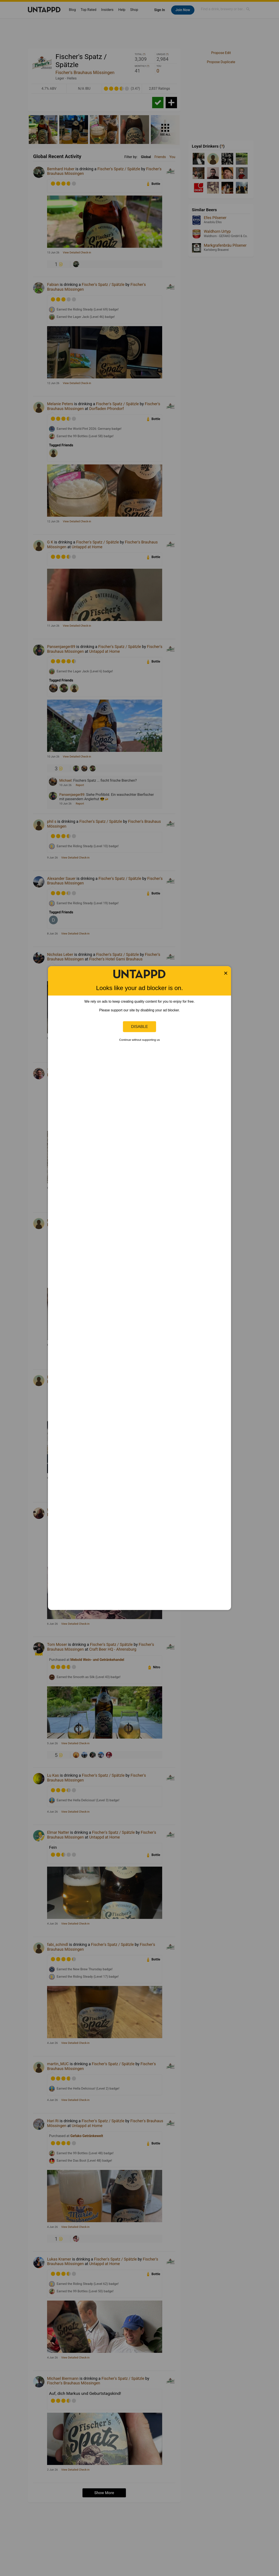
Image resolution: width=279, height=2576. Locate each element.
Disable (139, 1026)
